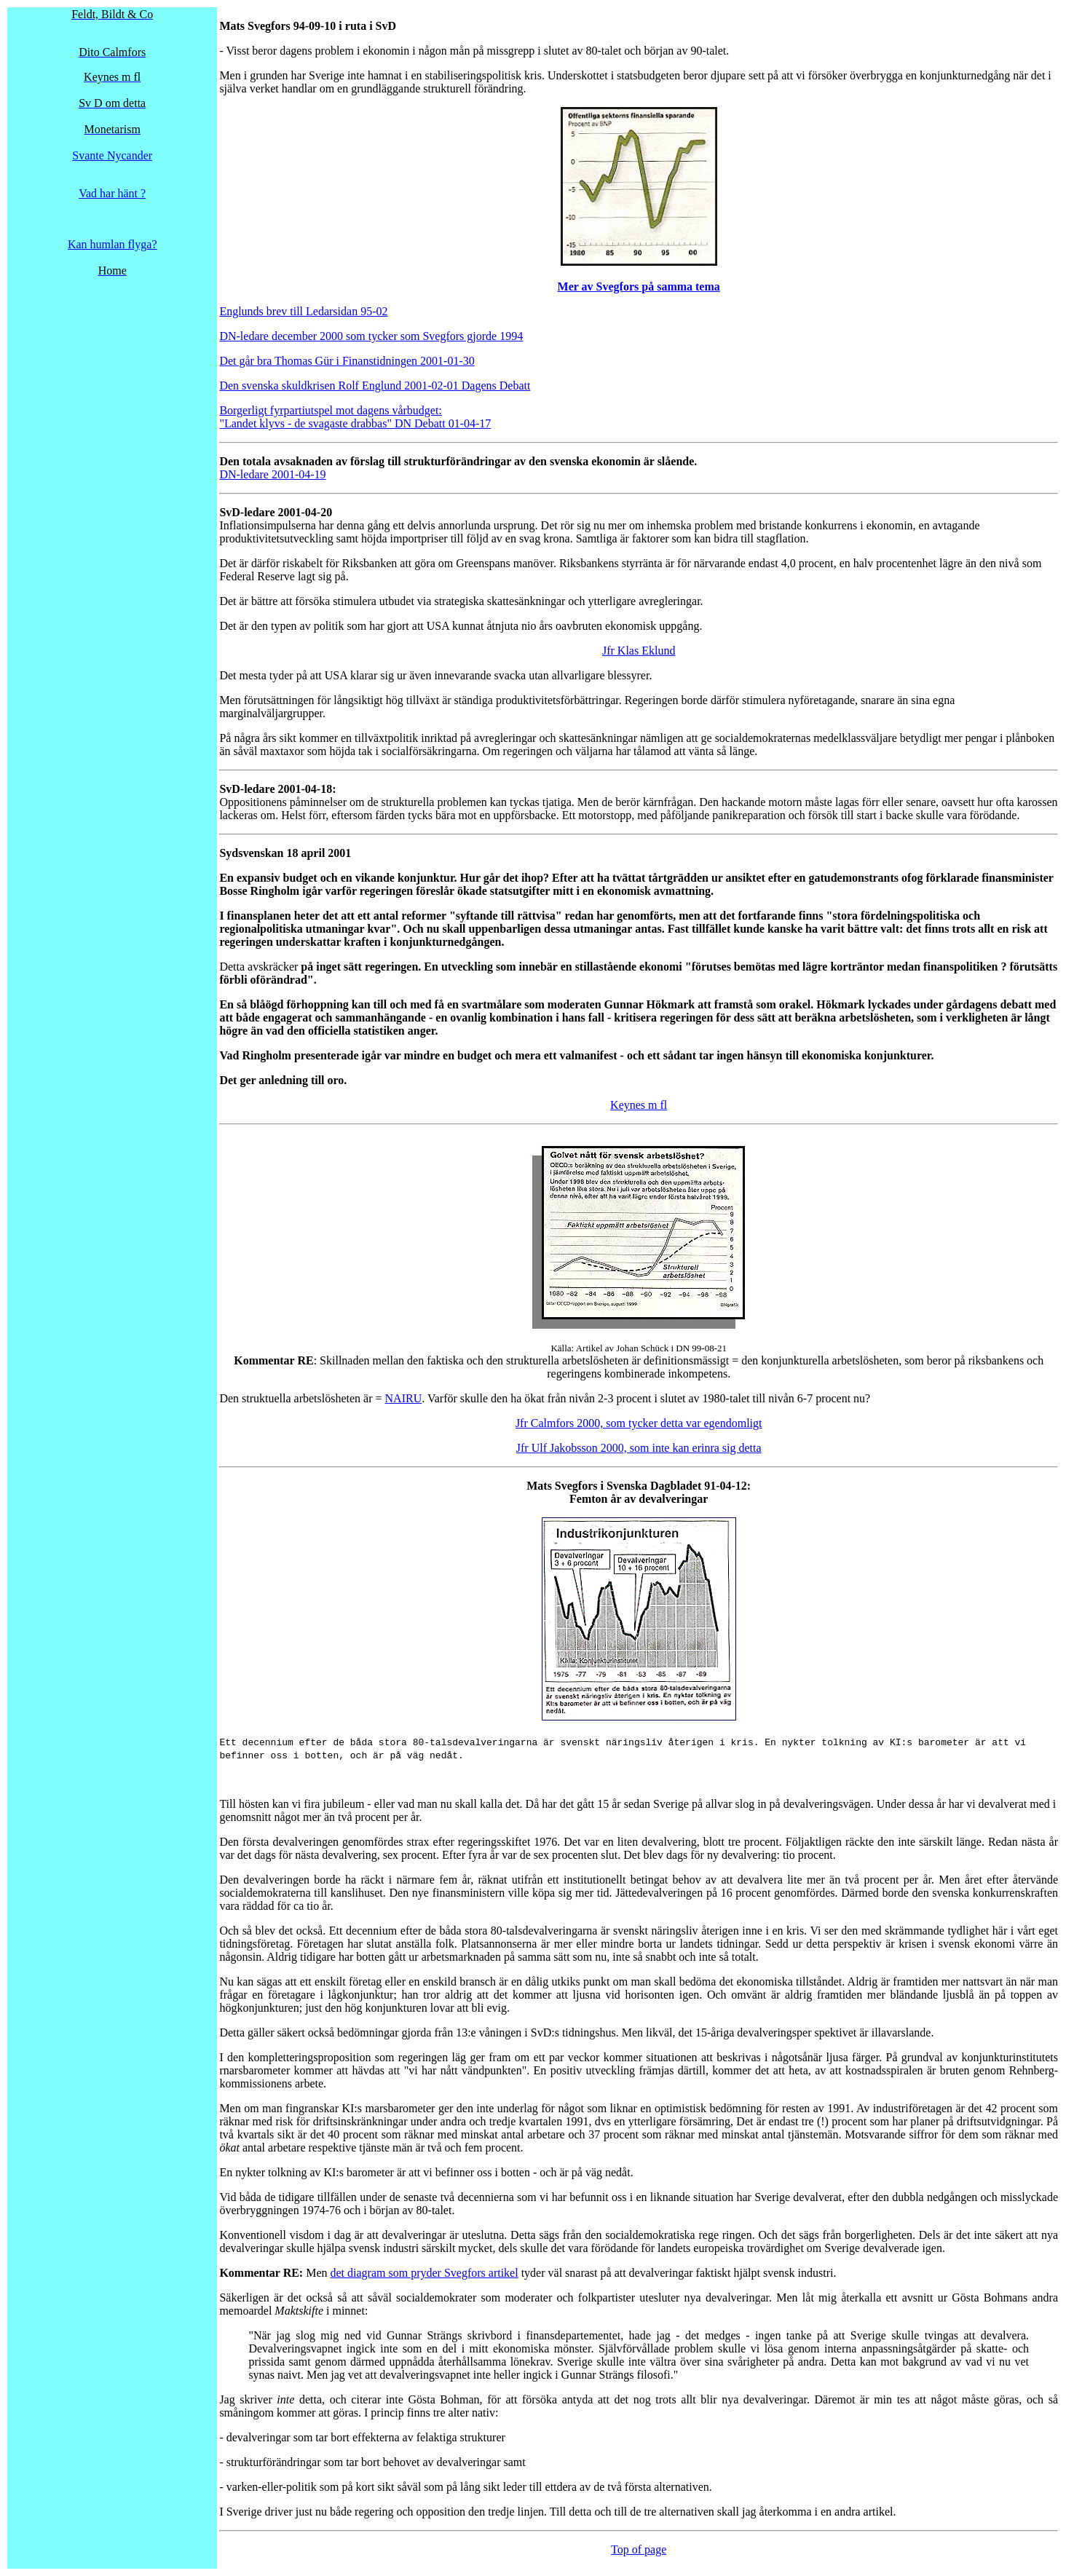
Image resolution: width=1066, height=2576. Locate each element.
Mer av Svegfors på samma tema (639, 286)
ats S (549, 1485)
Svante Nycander (112, 155)
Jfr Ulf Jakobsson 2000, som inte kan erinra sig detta (639, 1448)
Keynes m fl (638, 1105)
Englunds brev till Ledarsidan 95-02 (303, 311)
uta (358, 26)
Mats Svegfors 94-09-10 (279, 26)
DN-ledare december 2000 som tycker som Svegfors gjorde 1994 (371, 336)
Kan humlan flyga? (112, 244)
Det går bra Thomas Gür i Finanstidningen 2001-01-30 (346, 361)
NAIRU (403, 1398)
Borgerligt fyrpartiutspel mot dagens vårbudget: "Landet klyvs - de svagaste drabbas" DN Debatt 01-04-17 (355, 417)
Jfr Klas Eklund (638, 650)
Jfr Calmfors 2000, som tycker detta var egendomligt (639, 1423)
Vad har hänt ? (112, 193)
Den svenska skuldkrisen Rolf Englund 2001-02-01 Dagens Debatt (374, 385)
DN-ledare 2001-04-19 (272, 474)
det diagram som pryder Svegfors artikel (424, 2273)
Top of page (638, 2549)
